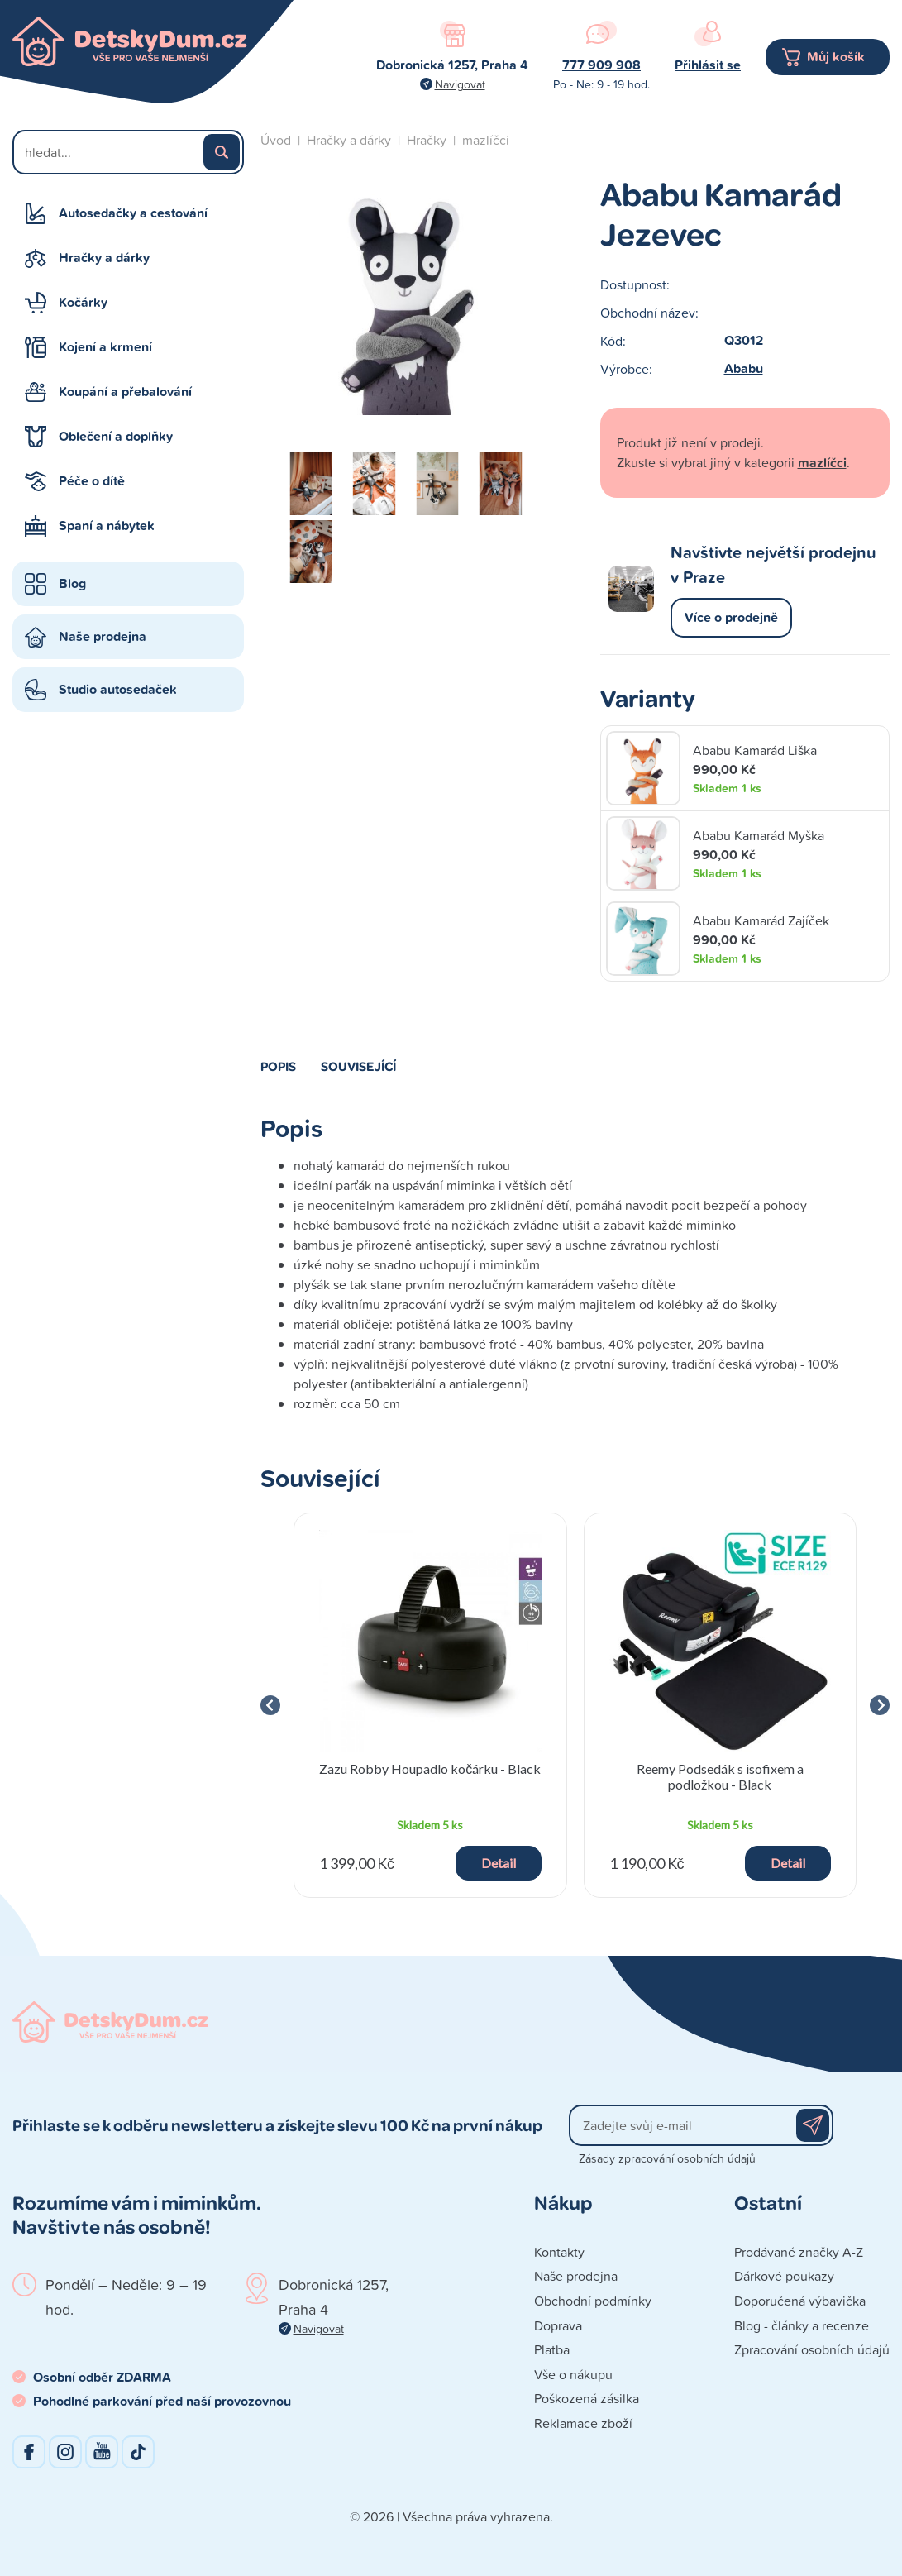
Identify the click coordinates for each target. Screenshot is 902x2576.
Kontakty (559, 2252)
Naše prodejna (102, 636)
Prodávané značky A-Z (798, 2252)
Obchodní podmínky (592, 2301)
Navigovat (460, 84)
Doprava (558, 2325)
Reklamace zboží (583, 2423)
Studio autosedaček (118, 689)
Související (358, 1066)
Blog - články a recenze (801, 2325)
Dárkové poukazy (784, 2276)
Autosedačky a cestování (133, 212)
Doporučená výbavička (800, 2301)
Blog (72, 583)
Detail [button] (498, 1863)
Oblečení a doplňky (116, 436)
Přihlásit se (708, 64)
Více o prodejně (731, 617)
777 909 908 (601, 64)
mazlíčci (485, 140)
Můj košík (836, 56)
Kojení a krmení (105, 346)
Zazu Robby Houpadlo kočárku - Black (430, 1768)
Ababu (743, 368)
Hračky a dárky (104, 257)
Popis (278, 1066)
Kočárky (83, 302)
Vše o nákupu (573, 2374)
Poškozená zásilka (586, 2398)
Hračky (426, 140)
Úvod (275, 140)
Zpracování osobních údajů (812, 2349)
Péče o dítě (92, 480)
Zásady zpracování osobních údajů (667, 2158)
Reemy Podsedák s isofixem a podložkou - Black (720, 1776)
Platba (552, 2349)
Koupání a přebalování (125, 391)
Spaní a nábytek (107, 525)
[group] (430, 1705)
